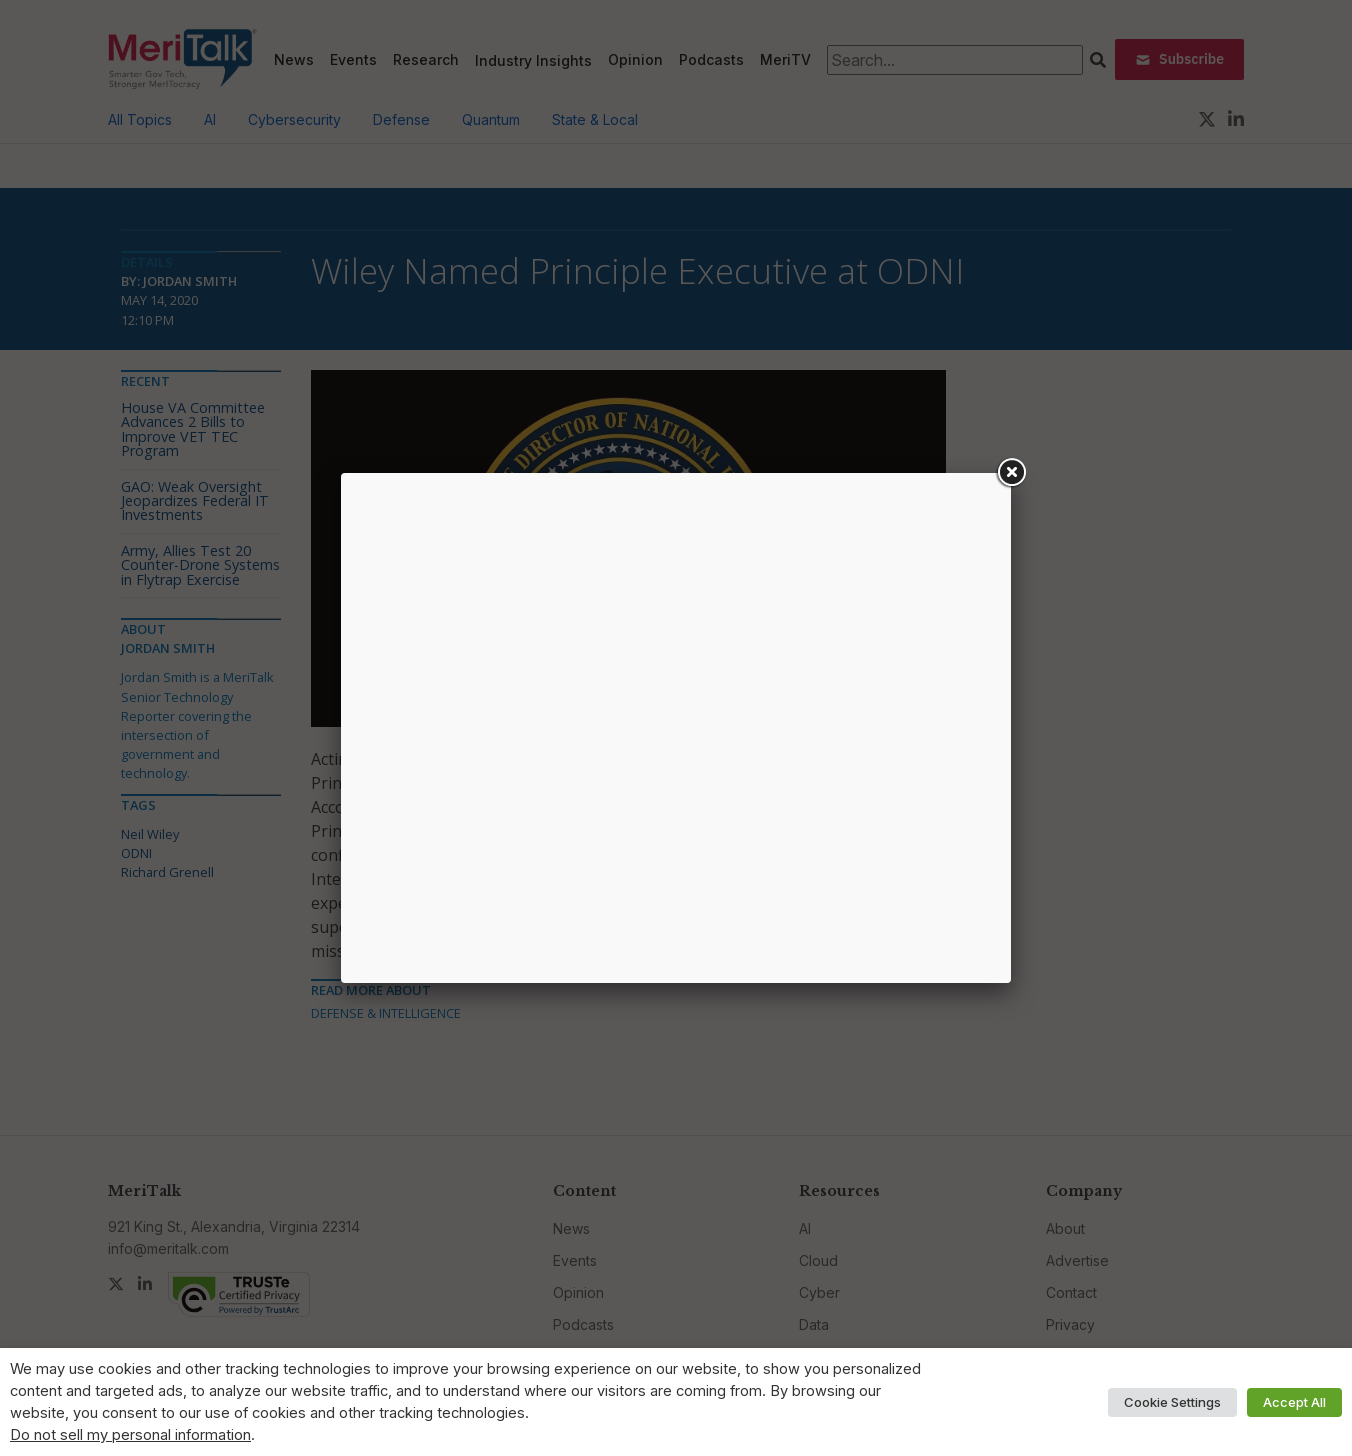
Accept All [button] (1294, 1402)
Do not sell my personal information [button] (130, 1435)
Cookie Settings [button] (1172, 1402)
